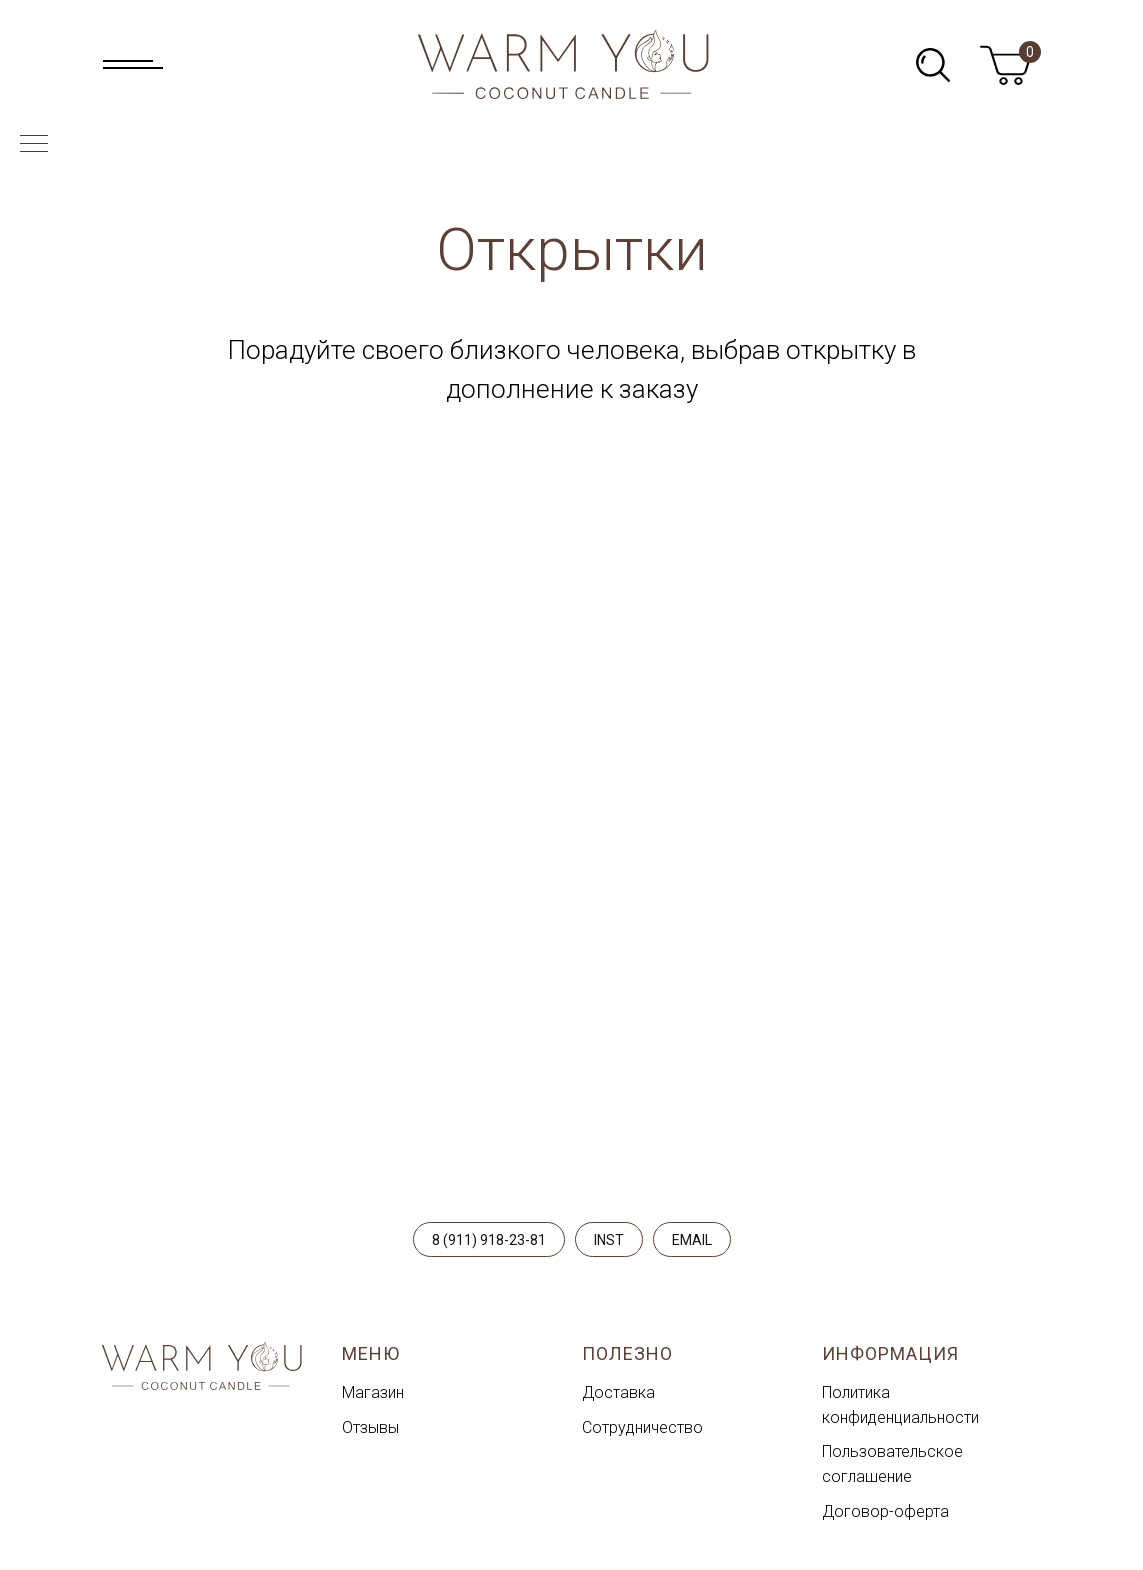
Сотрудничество (642, 1427)
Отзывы (370, 1427)
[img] (933, 65)
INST (609, 1240)
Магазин (373, 1392)
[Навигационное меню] (34, 145)
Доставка (618, 1392)
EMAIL (692, 1240)
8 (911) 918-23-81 (489, 1240)
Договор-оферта (885, 1511)
